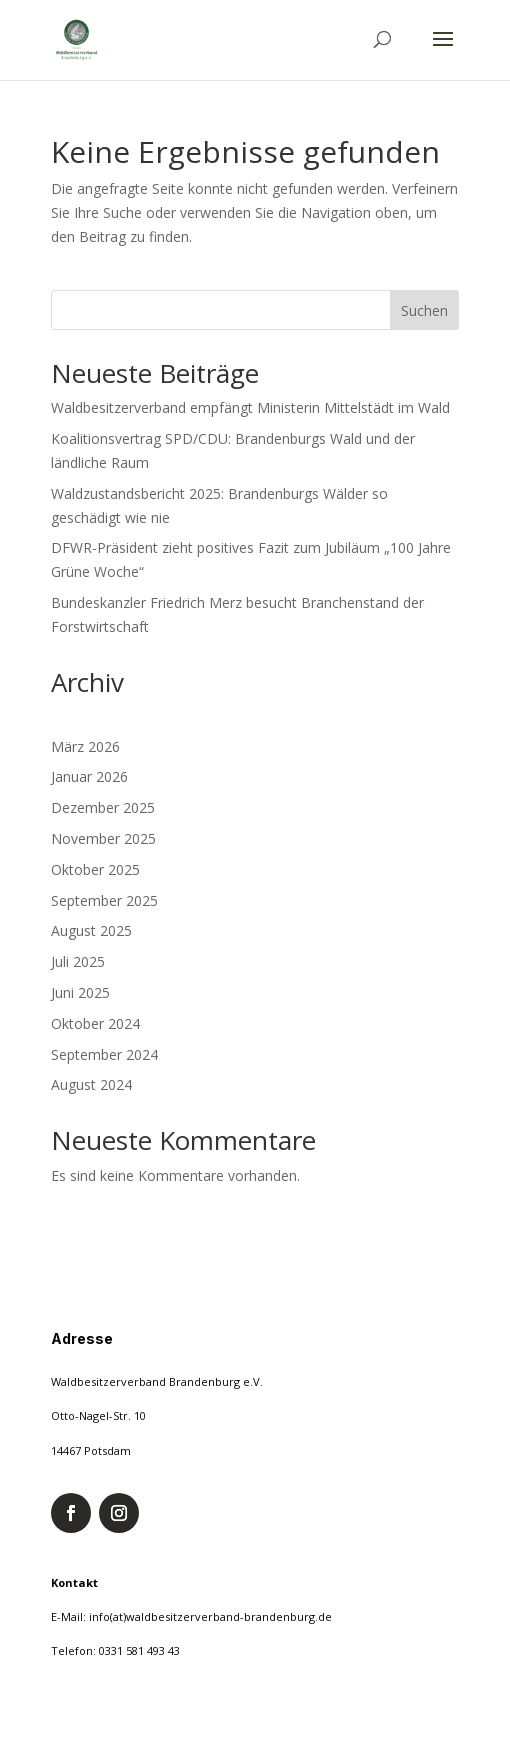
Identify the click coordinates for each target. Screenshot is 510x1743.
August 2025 (91, 930)
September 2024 (104, 1054)
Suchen (424, 310)
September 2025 (104, 900)
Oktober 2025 (95, 869)
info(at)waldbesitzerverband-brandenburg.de (210, 1616)
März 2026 (85, 746)
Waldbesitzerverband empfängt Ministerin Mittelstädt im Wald (250, 407)
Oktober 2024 (95, 1023)
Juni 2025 (80, 992)
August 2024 (91, 1084)
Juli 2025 (78, 961)
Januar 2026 (89, 776)
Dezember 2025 (103, 807)
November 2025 (103, 838)
